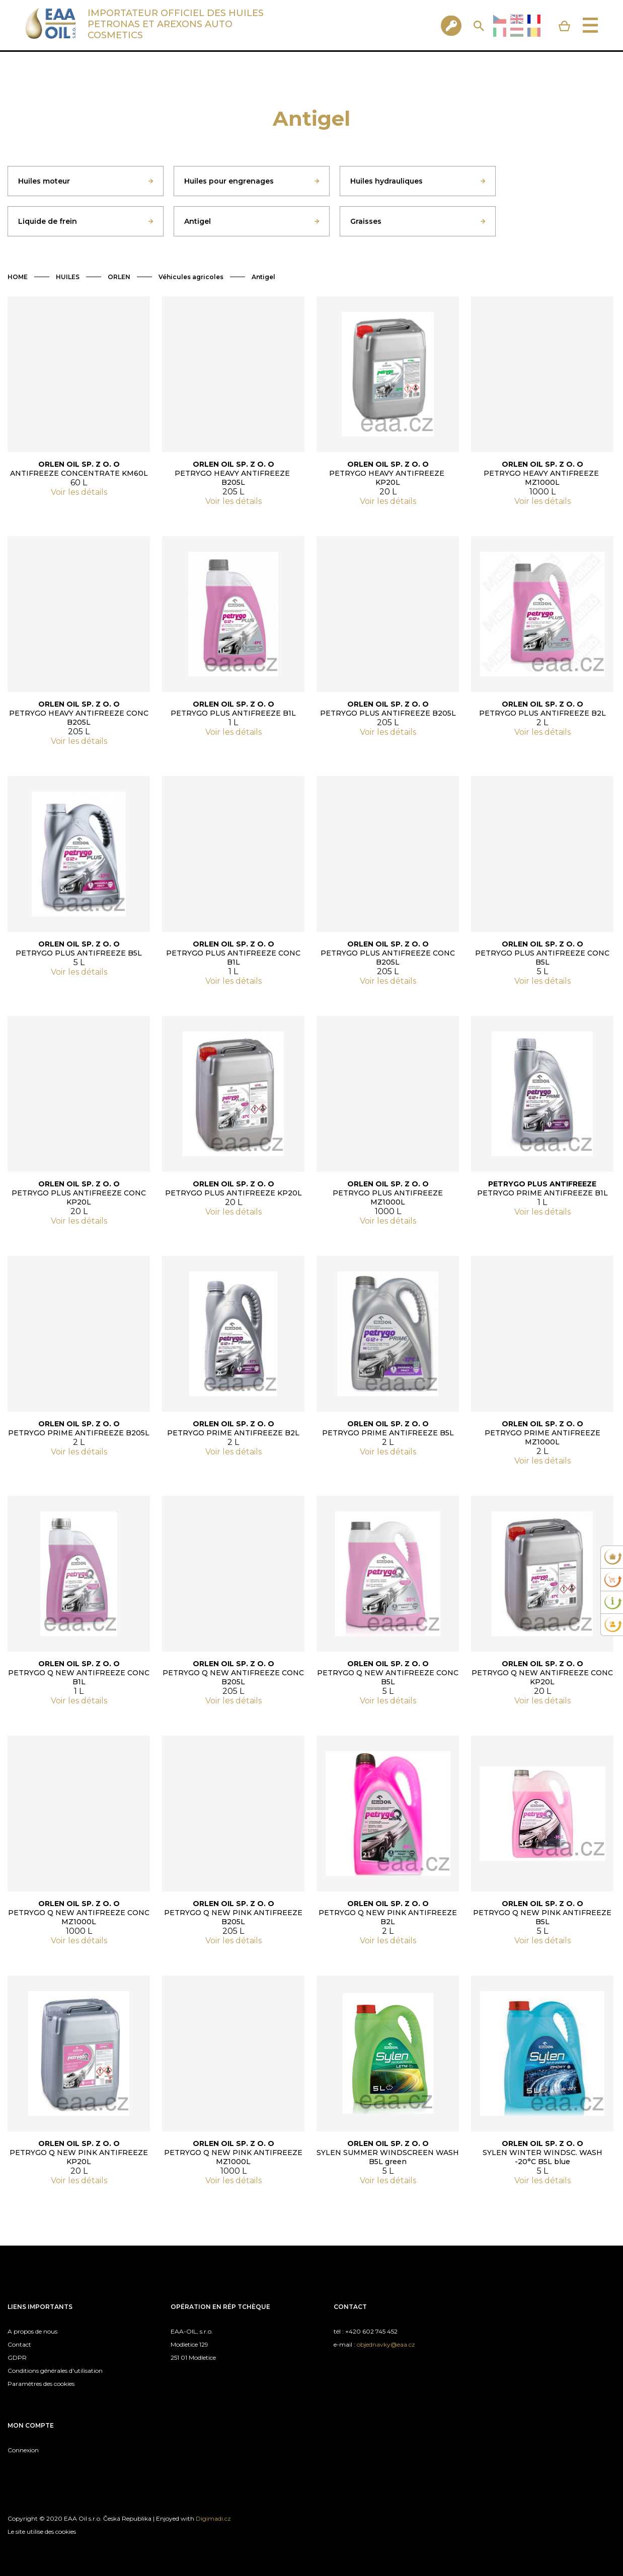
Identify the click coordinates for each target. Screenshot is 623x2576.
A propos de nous (32, 2331)
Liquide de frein (47, 221)
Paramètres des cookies (41, 2383)
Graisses (365, 221)
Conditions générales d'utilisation (55, 2370)
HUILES (68, 277)
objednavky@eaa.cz (386, 2344)
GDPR (17, 2357)
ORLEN (119, 277)
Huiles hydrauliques (386, 181)
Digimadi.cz (213, 2518)
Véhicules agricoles (191, 277)
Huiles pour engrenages (229, 181)
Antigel (197, 221)
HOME (18, 277)
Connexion (23, 2450)
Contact (19, 2344)
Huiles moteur (44, 181)
